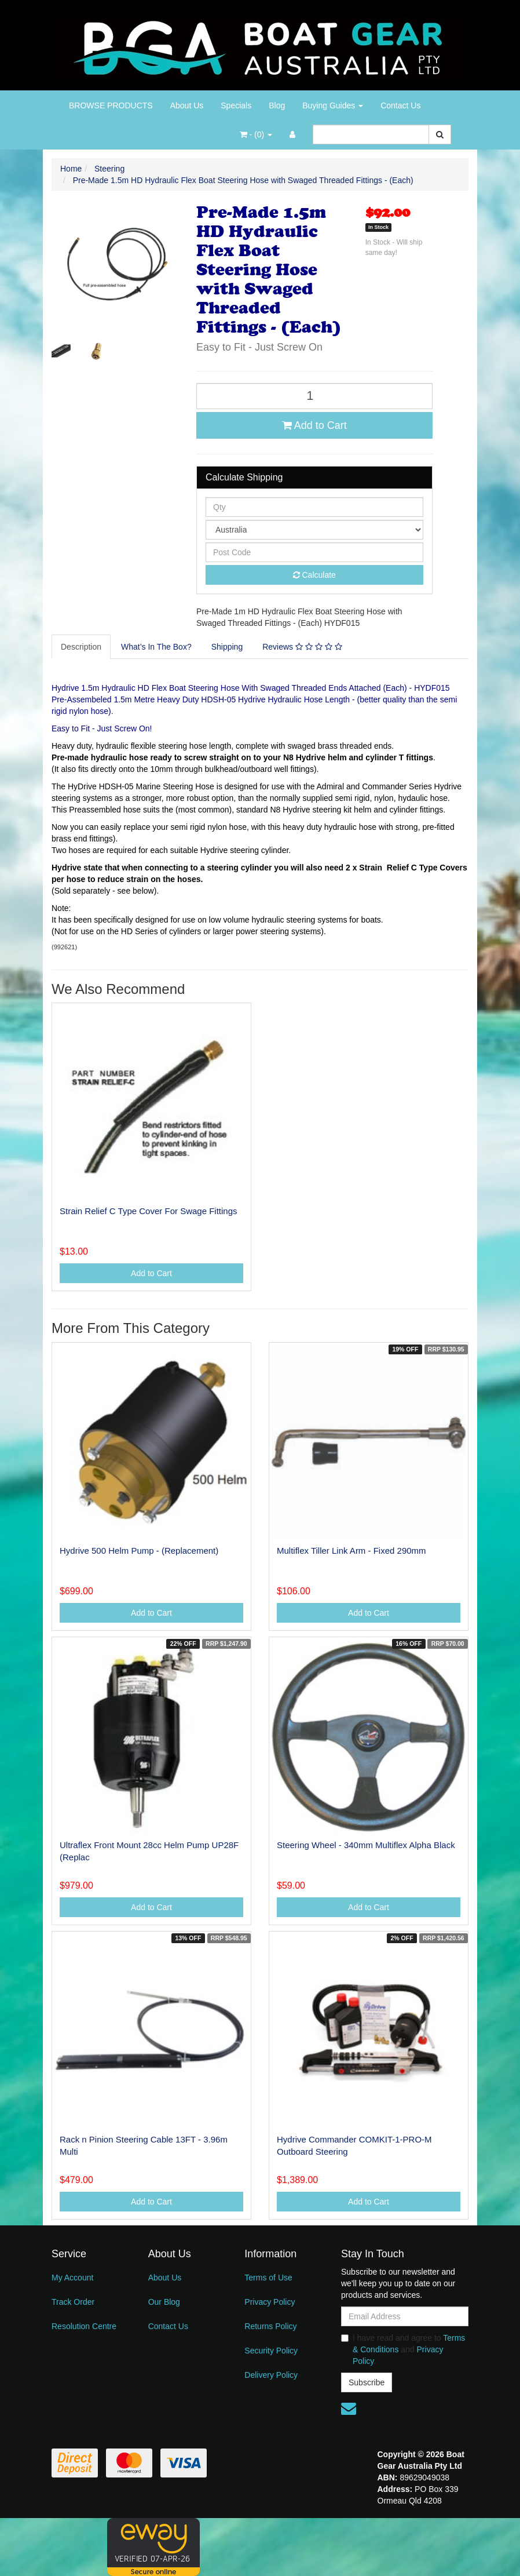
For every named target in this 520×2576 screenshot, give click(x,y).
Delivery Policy (271, 2375)
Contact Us (400, 105)
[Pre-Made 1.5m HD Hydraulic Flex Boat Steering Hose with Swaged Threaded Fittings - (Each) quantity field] (314, 396)
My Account (72, 2277)
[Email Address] (404, 2316)
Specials (236, 105)
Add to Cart (314, 425)
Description (81, 646)
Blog (277, 105)
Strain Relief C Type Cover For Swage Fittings (148, 1211)
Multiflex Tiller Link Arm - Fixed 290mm (351, 1550)
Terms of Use (268, 2277)
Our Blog (164, 2302)
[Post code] (314, 552)
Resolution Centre (84, 2326)
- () (256, 134)
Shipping (227, 646)
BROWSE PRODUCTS (111, 105)
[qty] (314, 507)
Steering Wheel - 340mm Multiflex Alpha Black (366, 1845)
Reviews (302, 646)
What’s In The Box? (156, 646)
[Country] (314, 530)
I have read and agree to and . (403, 2349)
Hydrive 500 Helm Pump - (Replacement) (139, 1550)
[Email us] (348, 2408)
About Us (187, 105)
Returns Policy (270, 2326)
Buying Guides (332, 105)
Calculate (314, 575)
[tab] (82, 647)
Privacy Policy (269, 2302)
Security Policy (271, 2350)
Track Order (73, 2302)
